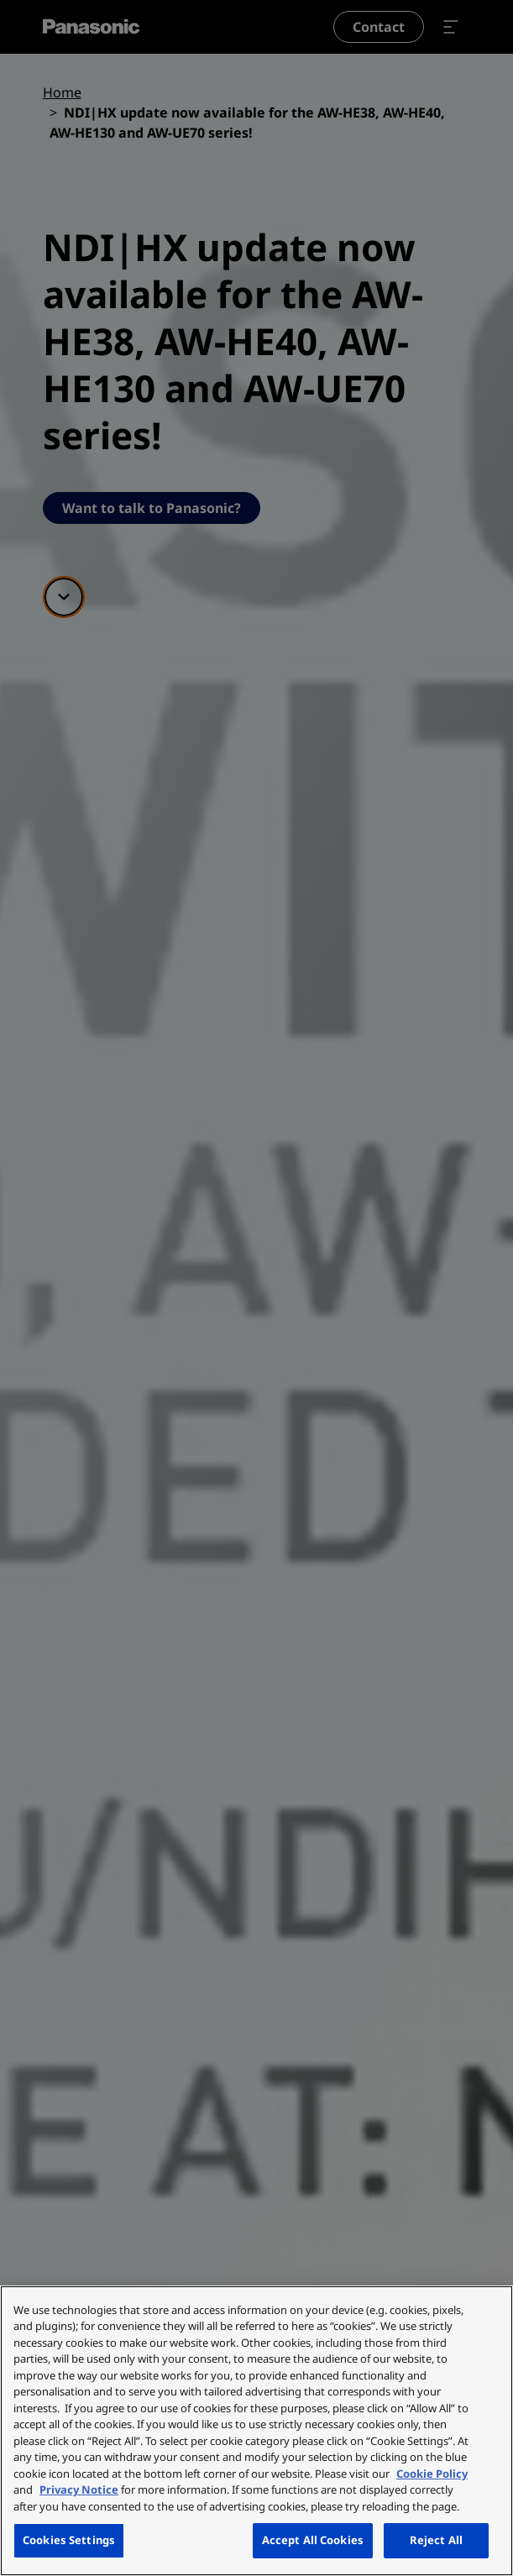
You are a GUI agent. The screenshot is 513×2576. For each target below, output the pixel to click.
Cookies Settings (69, 2539)
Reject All (436, 2539)
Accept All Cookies (313, 2539)
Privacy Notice (78, 2489)
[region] (256, 2430)
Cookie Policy (432, 2473)
